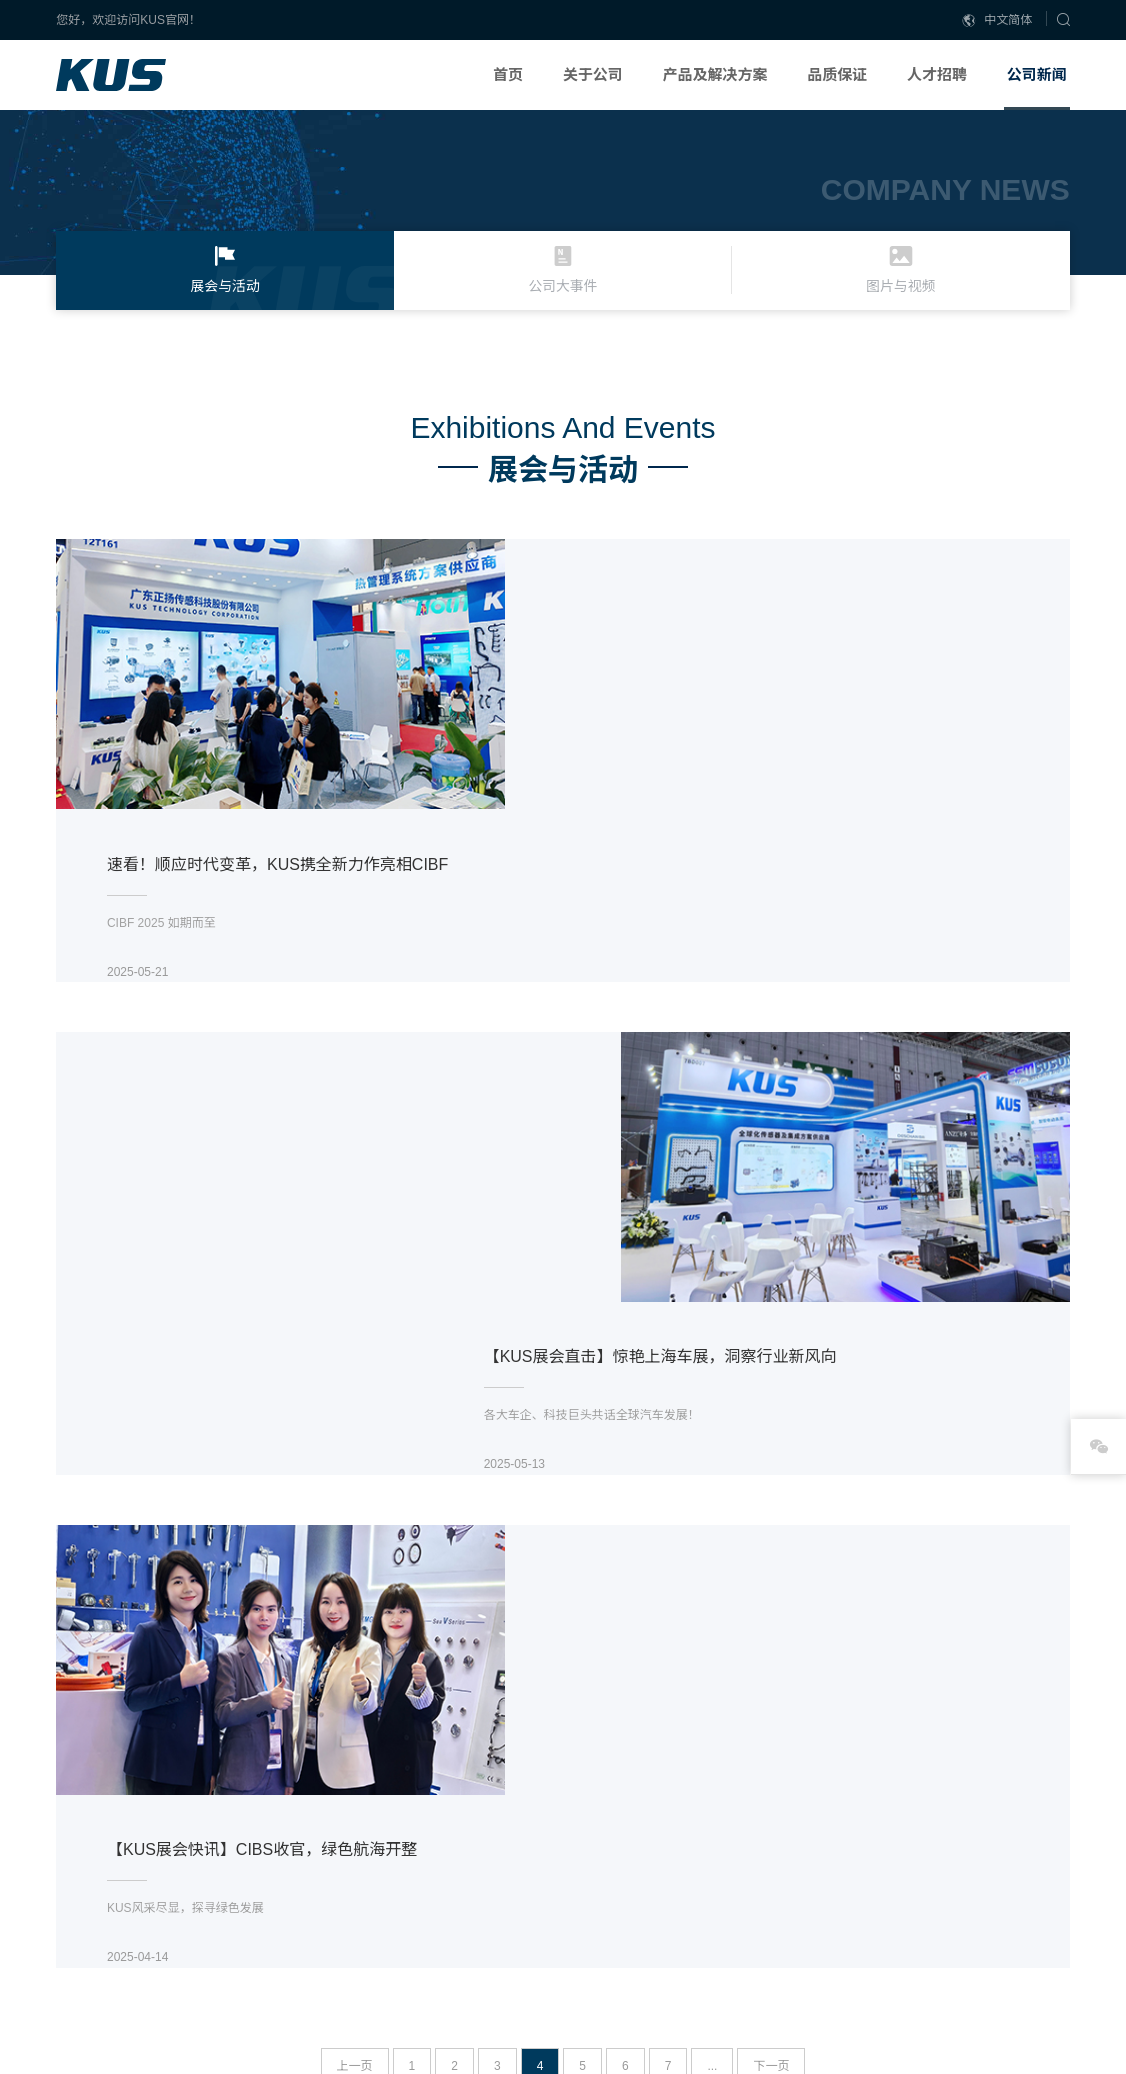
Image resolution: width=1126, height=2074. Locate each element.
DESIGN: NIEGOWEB (1010, 2032)
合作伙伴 (477, 1932)
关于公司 (593, 74)
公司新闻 (1037, 74)
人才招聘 (937, 74)
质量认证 (802, 1880)
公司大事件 (1040, 1854)
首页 (508, 74)
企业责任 (918, 1828)
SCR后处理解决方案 (627, 1828)
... (712, 1552)
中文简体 (997, 20)
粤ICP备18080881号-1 (116, 2052)
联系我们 (477, 1958)
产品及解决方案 (714, 74)
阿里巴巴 (361, 1825)
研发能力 (802, 1854)
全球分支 (477, 1880)
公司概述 (477, 1828)
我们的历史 (483, 1906)
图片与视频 (1040, 1880)
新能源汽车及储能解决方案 (645, 1854)
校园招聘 (918, 1854)
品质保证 (837, 74)
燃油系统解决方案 (621, 1880)
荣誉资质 (802, 1906)
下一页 (771, 1552)
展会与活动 (1040, 1828)
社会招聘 (918, 1880)
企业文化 (477, 1854)
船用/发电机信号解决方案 (640, 1906)
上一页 (355, 1552)
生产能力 (802, 1828)
